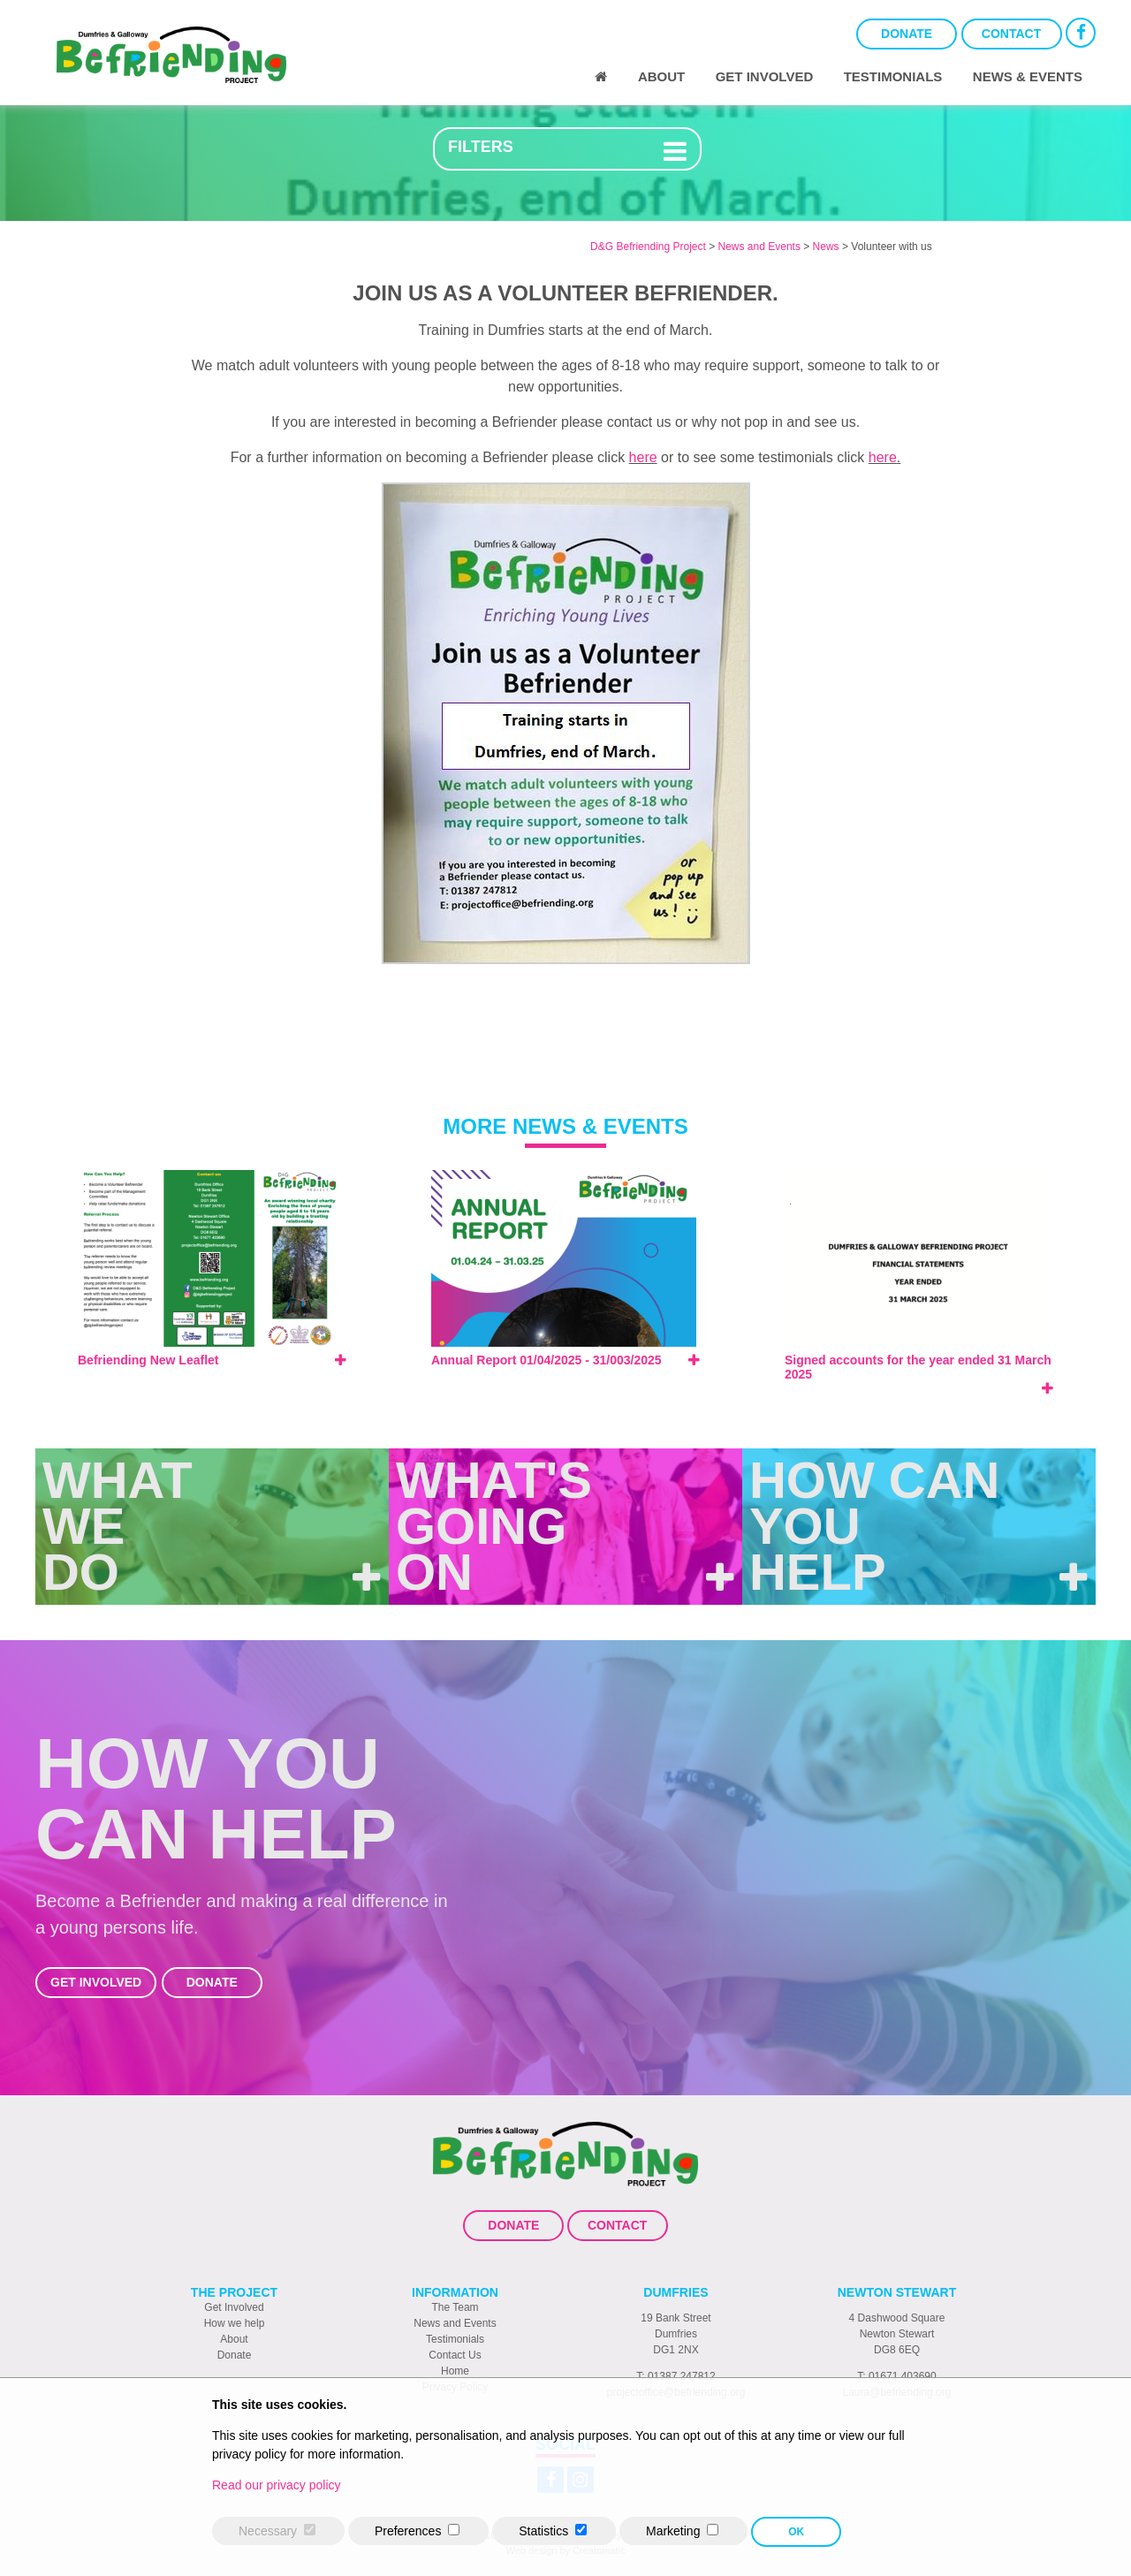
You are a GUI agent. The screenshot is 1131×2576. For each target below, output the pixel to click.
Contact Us (455, 2355)
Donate (906, 34)
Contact (1011, 34)
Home (455, 2371)
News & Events (1027, 76)
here (643, 457)
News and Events (455, 2323)
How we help (234, 2323)
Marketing (673, 2531)
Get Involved (765, 76)
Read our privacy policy (276, 2485)
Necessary (268, 2531)
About (661, 76)
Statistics (543, 2531)
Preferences (408, 2531)
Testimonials (893, 76)
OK (796, 2532)
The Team (454, 2307)
